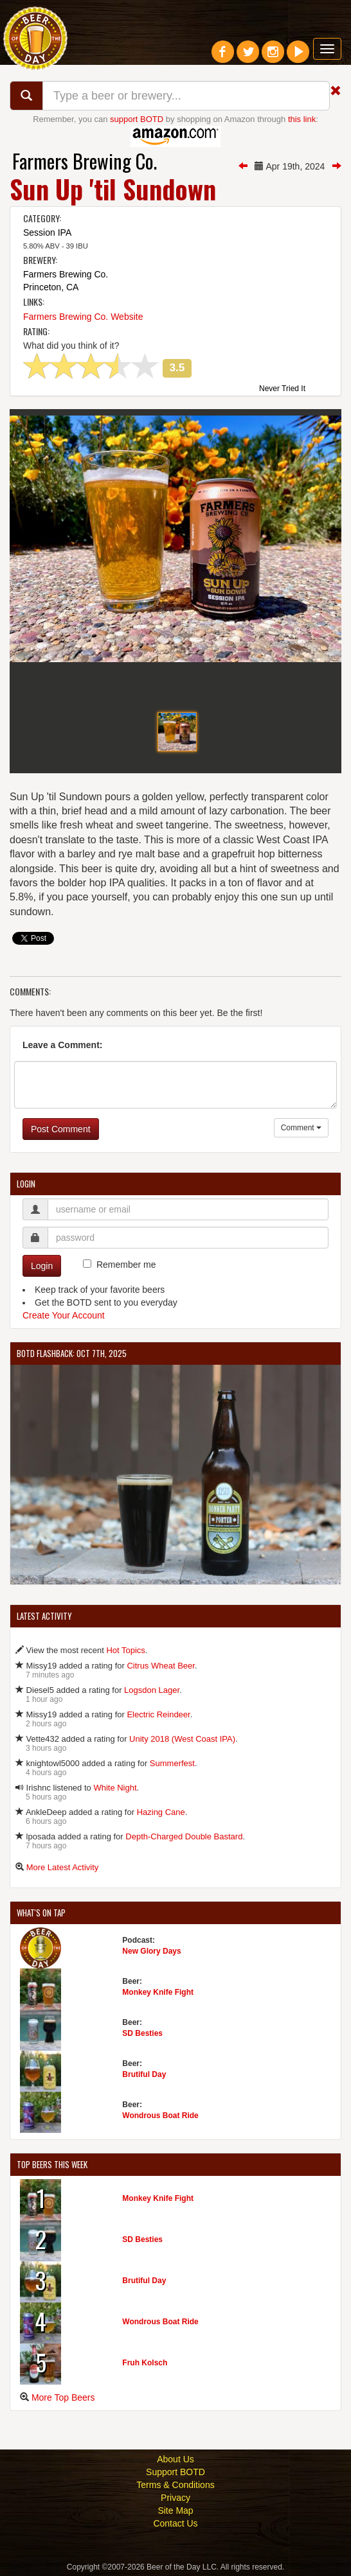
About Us (175, 2459)
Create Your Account (63, 1315)
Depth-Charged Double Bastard (183, 1836)
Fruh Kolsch (144, 2362)
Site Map (175, 2510)
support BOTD (136, 119)
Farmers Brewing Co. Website (83, 316)
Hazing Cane (161, 1812)
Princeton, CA (50, 287)
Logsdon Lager (151, 1690)
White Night (114, 1787)
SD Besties (142, 2033)
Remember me (126, 1264)
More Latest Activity (62, 1867)
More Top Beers (63, 2397)
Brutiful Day (144, 2074)
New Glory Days (151, 1951)
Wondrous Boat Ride (160, 2115)
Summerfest (172, 1763)
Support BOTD (175, 2472)
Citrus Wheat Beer (161, 1665)
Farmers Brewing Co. (84, 160)
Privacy (175, 2498)
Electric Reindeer (158, 1714)
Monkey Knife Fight (158, 1992)
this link (302, 119)
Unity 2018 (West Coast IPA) (182, 1739)
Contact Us (175, 2523)
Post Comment (61, 1129)
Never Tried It (282, 389)
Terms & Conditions (175, 2485)
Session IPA (47, 232)
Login (42, 1266)
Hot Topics (125, 1650)
